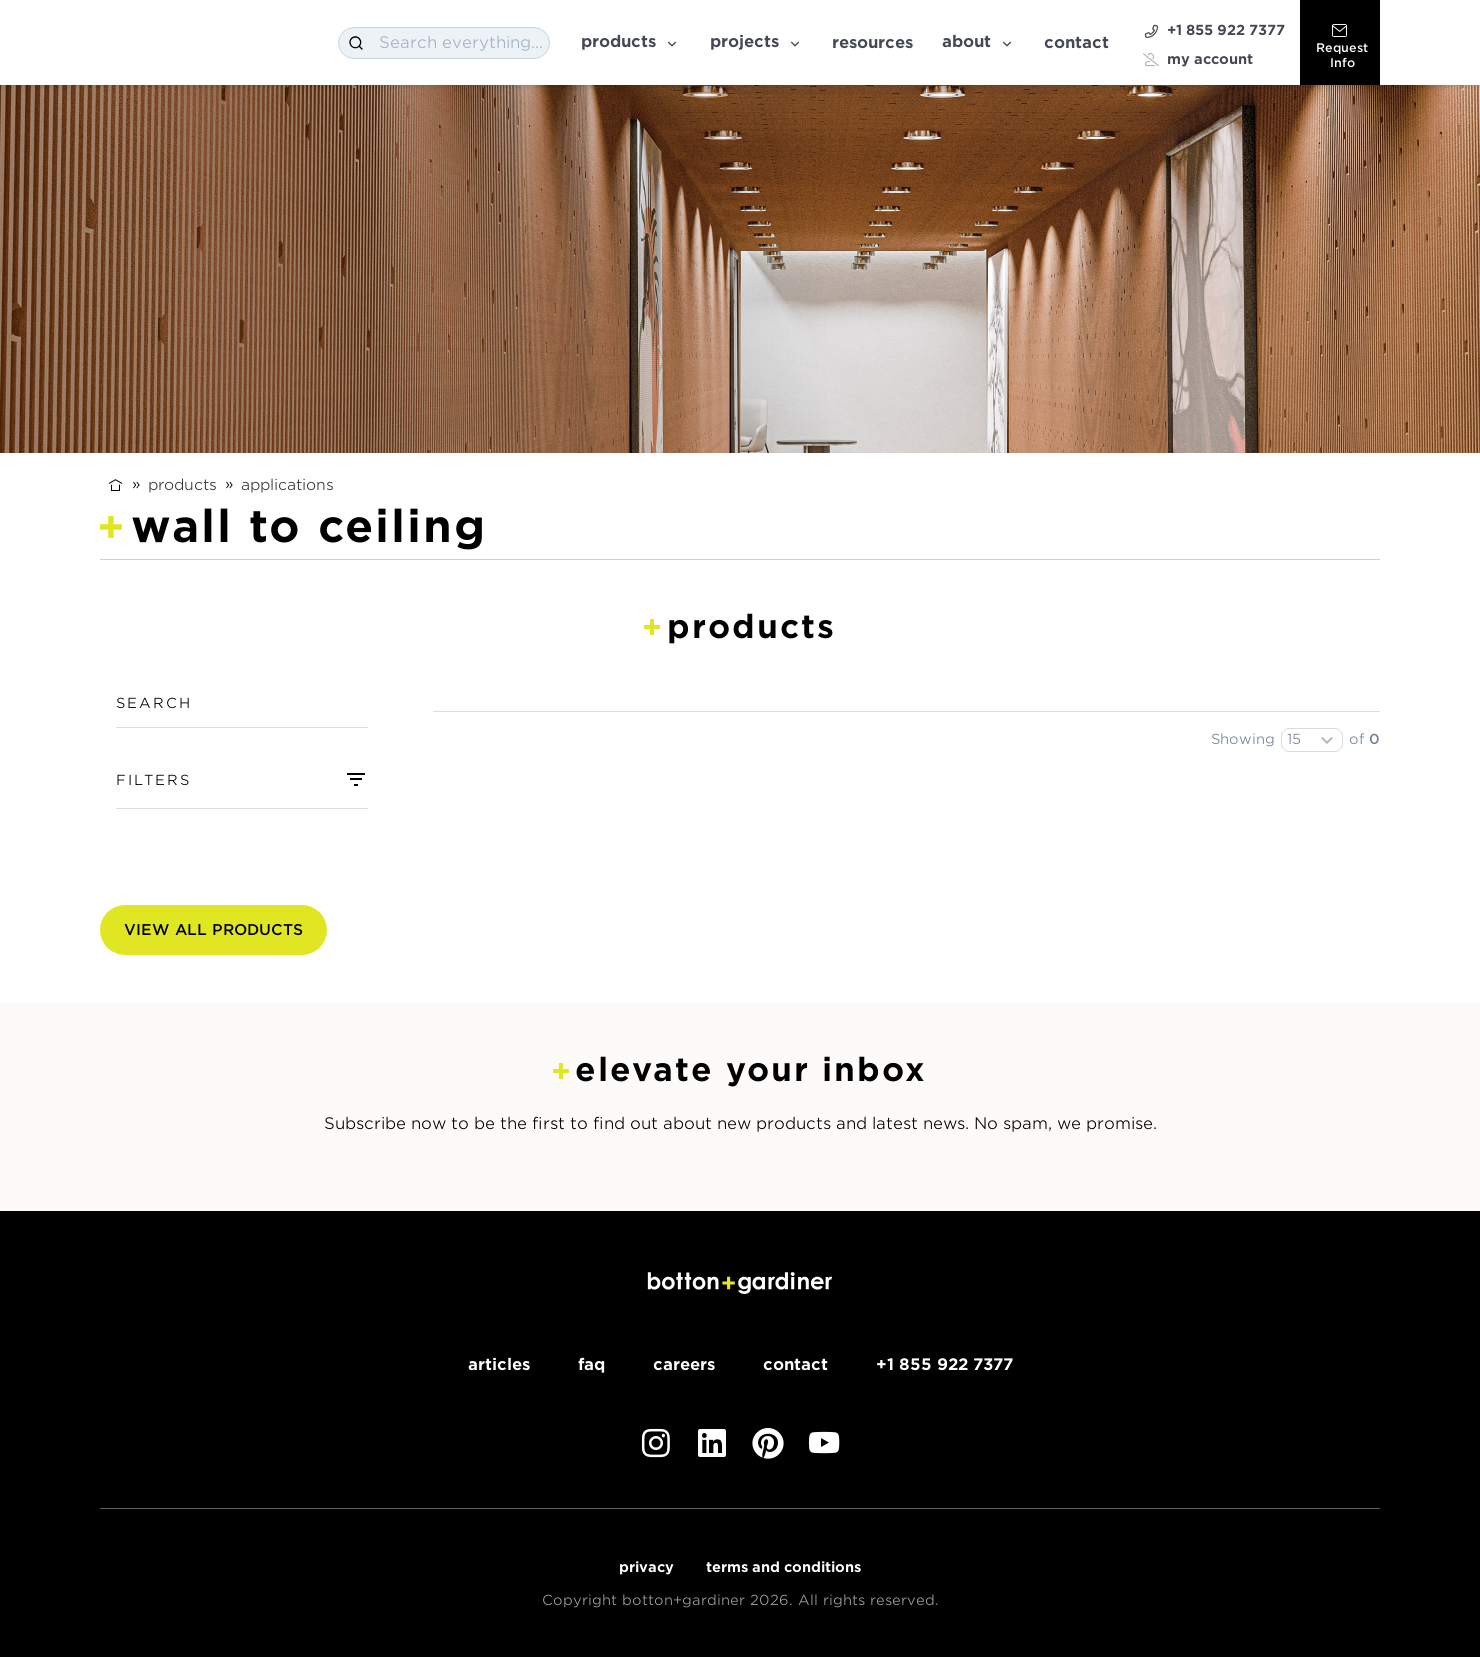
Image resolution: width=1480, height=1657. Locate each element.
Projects (756, 41)
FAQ (591, 1364)
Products (630, 41)
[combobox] (444, 43)
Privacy (646, 1567)
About (978, 41)
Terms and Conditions (783, 1567)
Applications (287, 484)
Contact (1076, 42)
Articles (499, 1364)
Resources (872, 42)
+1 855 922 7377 (1214, 30)
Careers (684, 1364)
